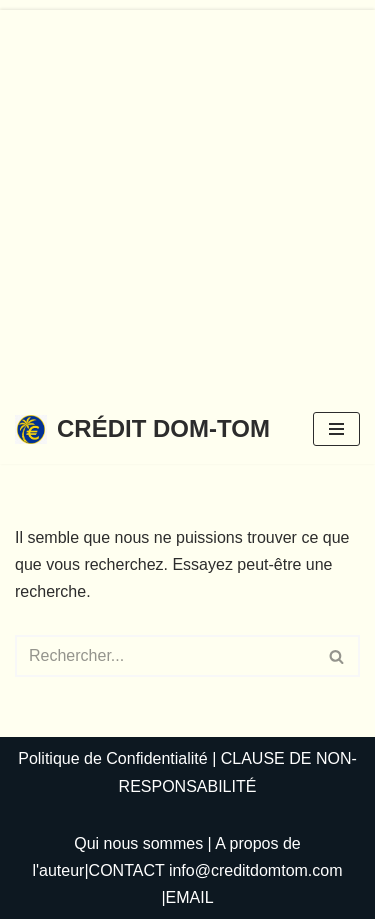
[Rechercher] (165, 656)
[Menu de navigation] (336, 429)
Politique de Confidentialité (112, 758)
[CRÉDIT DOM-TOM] (142, 429)
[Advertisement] (187, 197)
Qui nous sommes (138, 843)
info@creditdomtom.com (256, 870)
